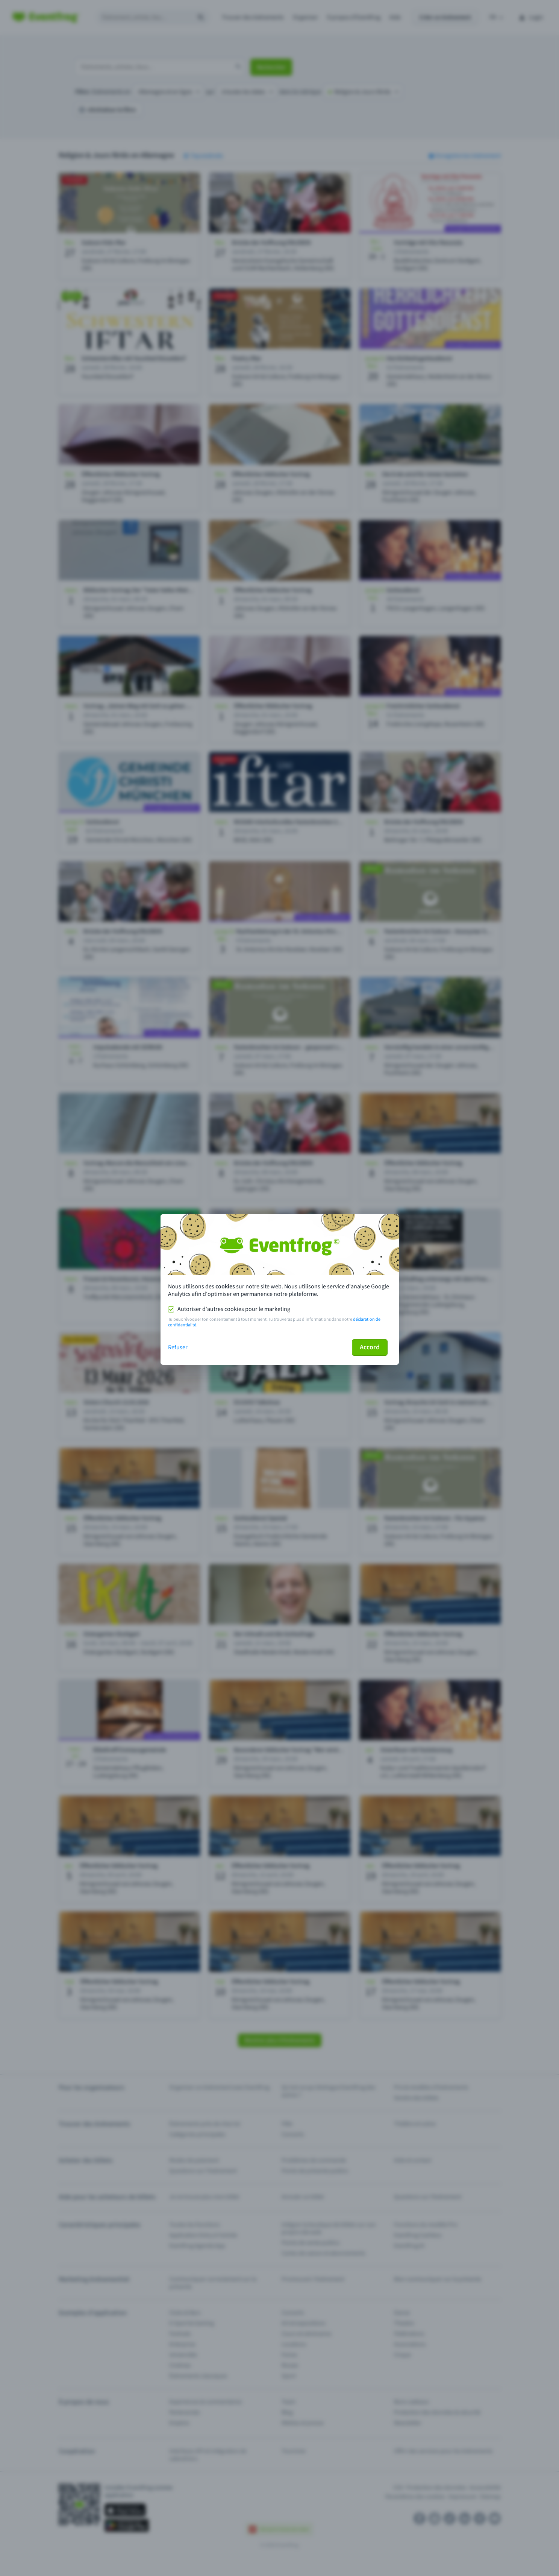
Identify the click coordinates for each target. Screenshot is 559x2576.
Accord (370, 1347)
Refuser (178, 1347)
